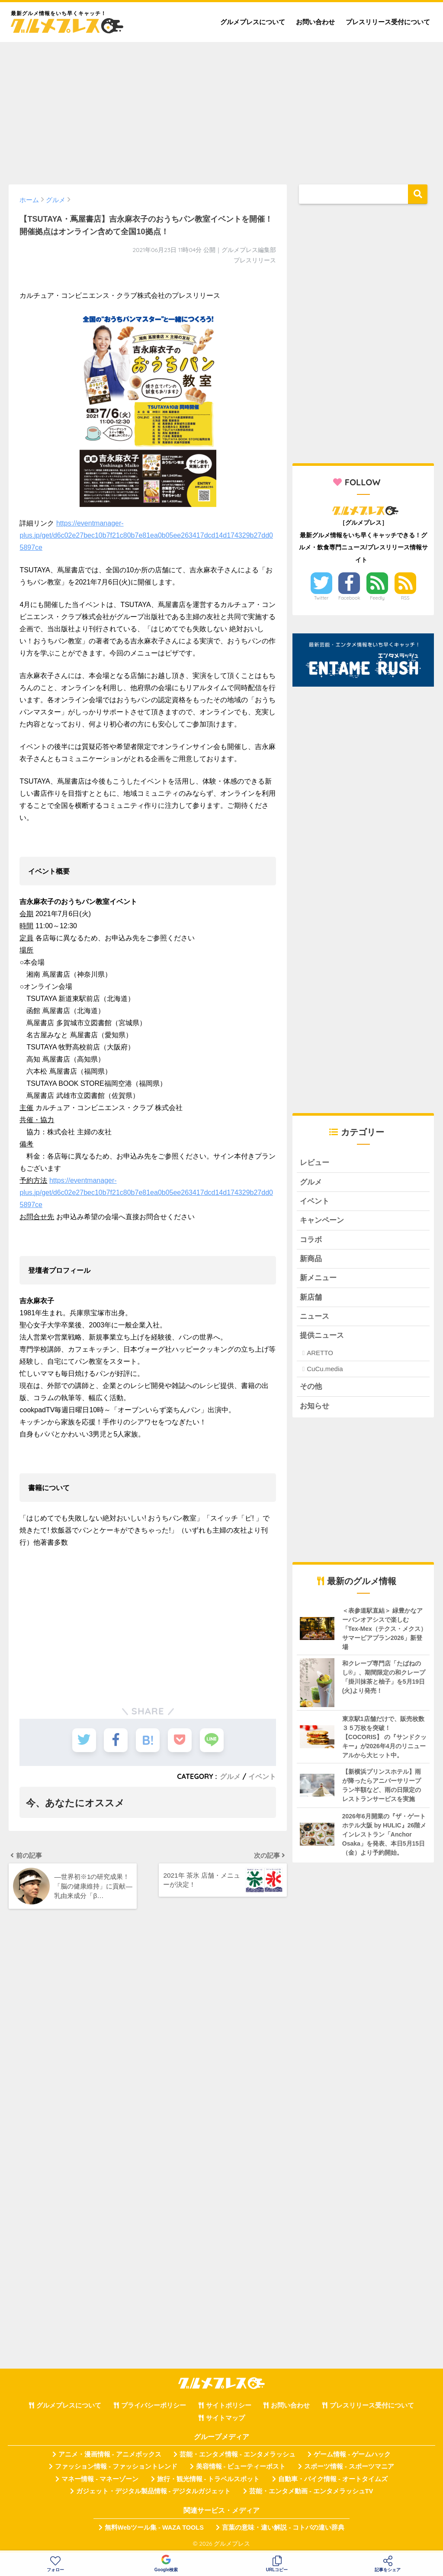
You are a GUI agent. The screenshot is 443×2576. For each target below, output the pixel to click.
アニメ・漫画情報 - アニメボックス (109, 2454)
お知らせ (314, 1406)
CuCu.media (325, 1368)
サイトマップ (225, 2418)
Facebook (349, 598)
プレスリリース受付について (388, 22)
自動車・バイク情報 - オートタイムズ (333, 2479)
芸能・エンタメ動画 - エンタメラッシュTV (311, 2491)
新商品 (311, 1259)
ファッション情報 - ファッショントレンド (116, 2466)
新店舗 (311, 1297)
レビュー (314, 1163)
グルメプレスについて (252, 22)
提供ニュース (322, 1335)
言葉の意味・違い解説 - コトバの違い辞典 (283, 2527)
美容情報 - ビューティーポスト (241, 2466)
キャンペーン (322, 1220)
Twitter (321, 598)
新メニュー (318, 1278)
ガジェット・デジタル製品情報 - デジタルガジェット (153, 2491)
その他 (311, 1386)
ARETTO (320, 1352)
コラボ (311, 1240)
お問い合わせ (315, 22)
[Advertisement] (221, 109)
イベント (262, 1776)
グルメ (230, 1776)
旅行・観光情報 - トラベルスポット (208, 2479)
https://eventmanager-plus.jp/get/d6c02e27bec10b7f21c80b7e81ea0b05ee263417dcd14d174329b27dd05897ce (146, 535)
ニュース (314, 1316)
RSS (405, 598)
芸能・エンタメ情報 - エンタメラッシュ (237, 2454)
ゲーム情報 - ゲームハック (352, 2454)
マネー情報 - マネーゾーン (99, 2479)
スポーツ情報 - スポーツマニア (349, 2466)
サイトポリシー (228, 2405)
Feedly (377, 598)
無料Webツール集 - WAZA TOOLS (154, 2527)
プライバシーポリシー (153, 2405)
